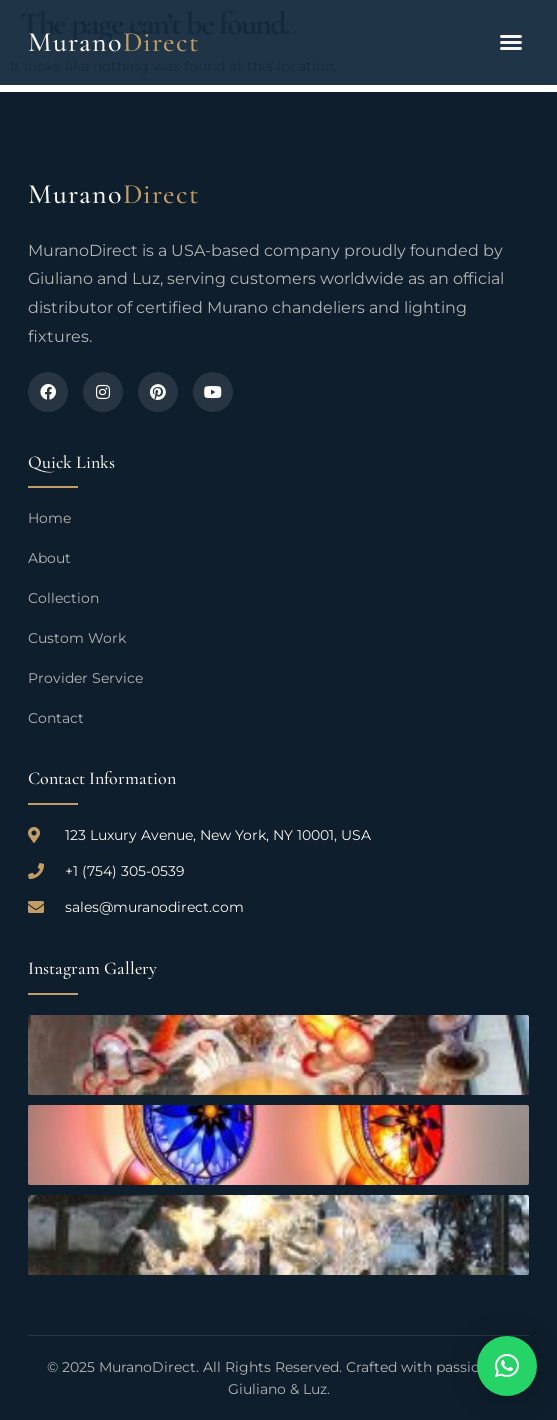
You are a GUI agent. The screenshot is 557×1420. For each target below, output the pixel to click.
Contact (56, 718)
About (49, 558)
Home (49, 518)
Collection (63, 598)
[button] (511, 42)
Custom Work (77, 638)
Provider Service (85, 678)
